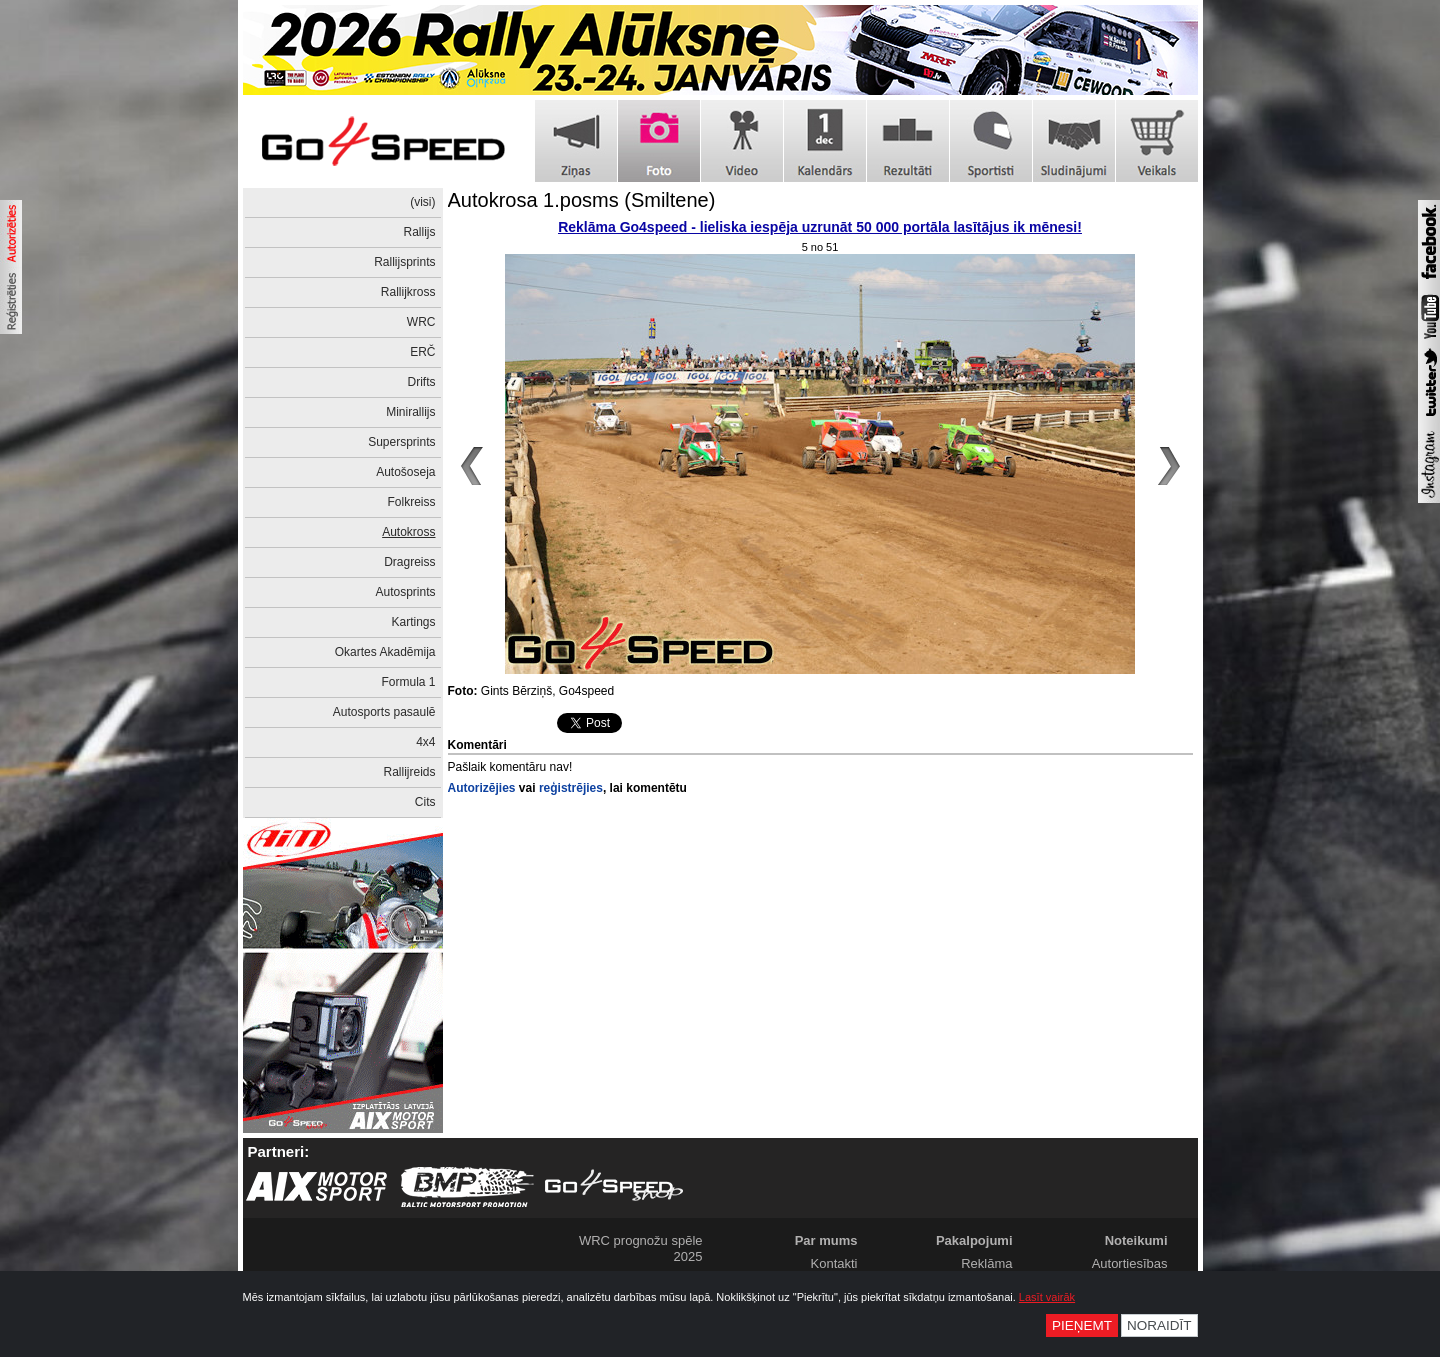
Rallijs (419, 232)
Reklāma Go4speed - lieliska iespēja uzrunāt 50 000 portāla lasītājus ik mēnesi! (820, 227)
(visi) (422, 202)
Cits (425, 802)
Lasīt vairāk (1047, 1297)
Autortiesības (1130, 1263)
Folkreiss (411, 502)
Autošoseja (405, 472)
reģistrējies (571, 788)
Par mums (826, 1240)
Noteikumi (1136, 1240)
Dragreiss (409, 562)
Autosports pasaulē (384, 712)
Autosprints (405, 592)
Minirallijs (410, 412)
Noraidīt (1159, 1325)
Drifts (422, 382)
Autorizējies (482, 788)
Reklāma (986, 1263)
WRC (421, 322)
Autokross (408, 532)
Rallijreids (409, 772)
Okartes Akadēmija (385, 652)
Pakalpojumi (974, 1240)
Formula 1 (408, 682)
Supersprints (401, 442)
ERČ (422, 352)
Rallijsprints (404, 262)
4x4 (425, 742)
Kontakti (834, 1263)
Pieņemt (1082, 1325)
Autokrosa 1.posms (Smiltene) (582, 200)
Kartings (413, 622)
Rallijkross (408, 292)
